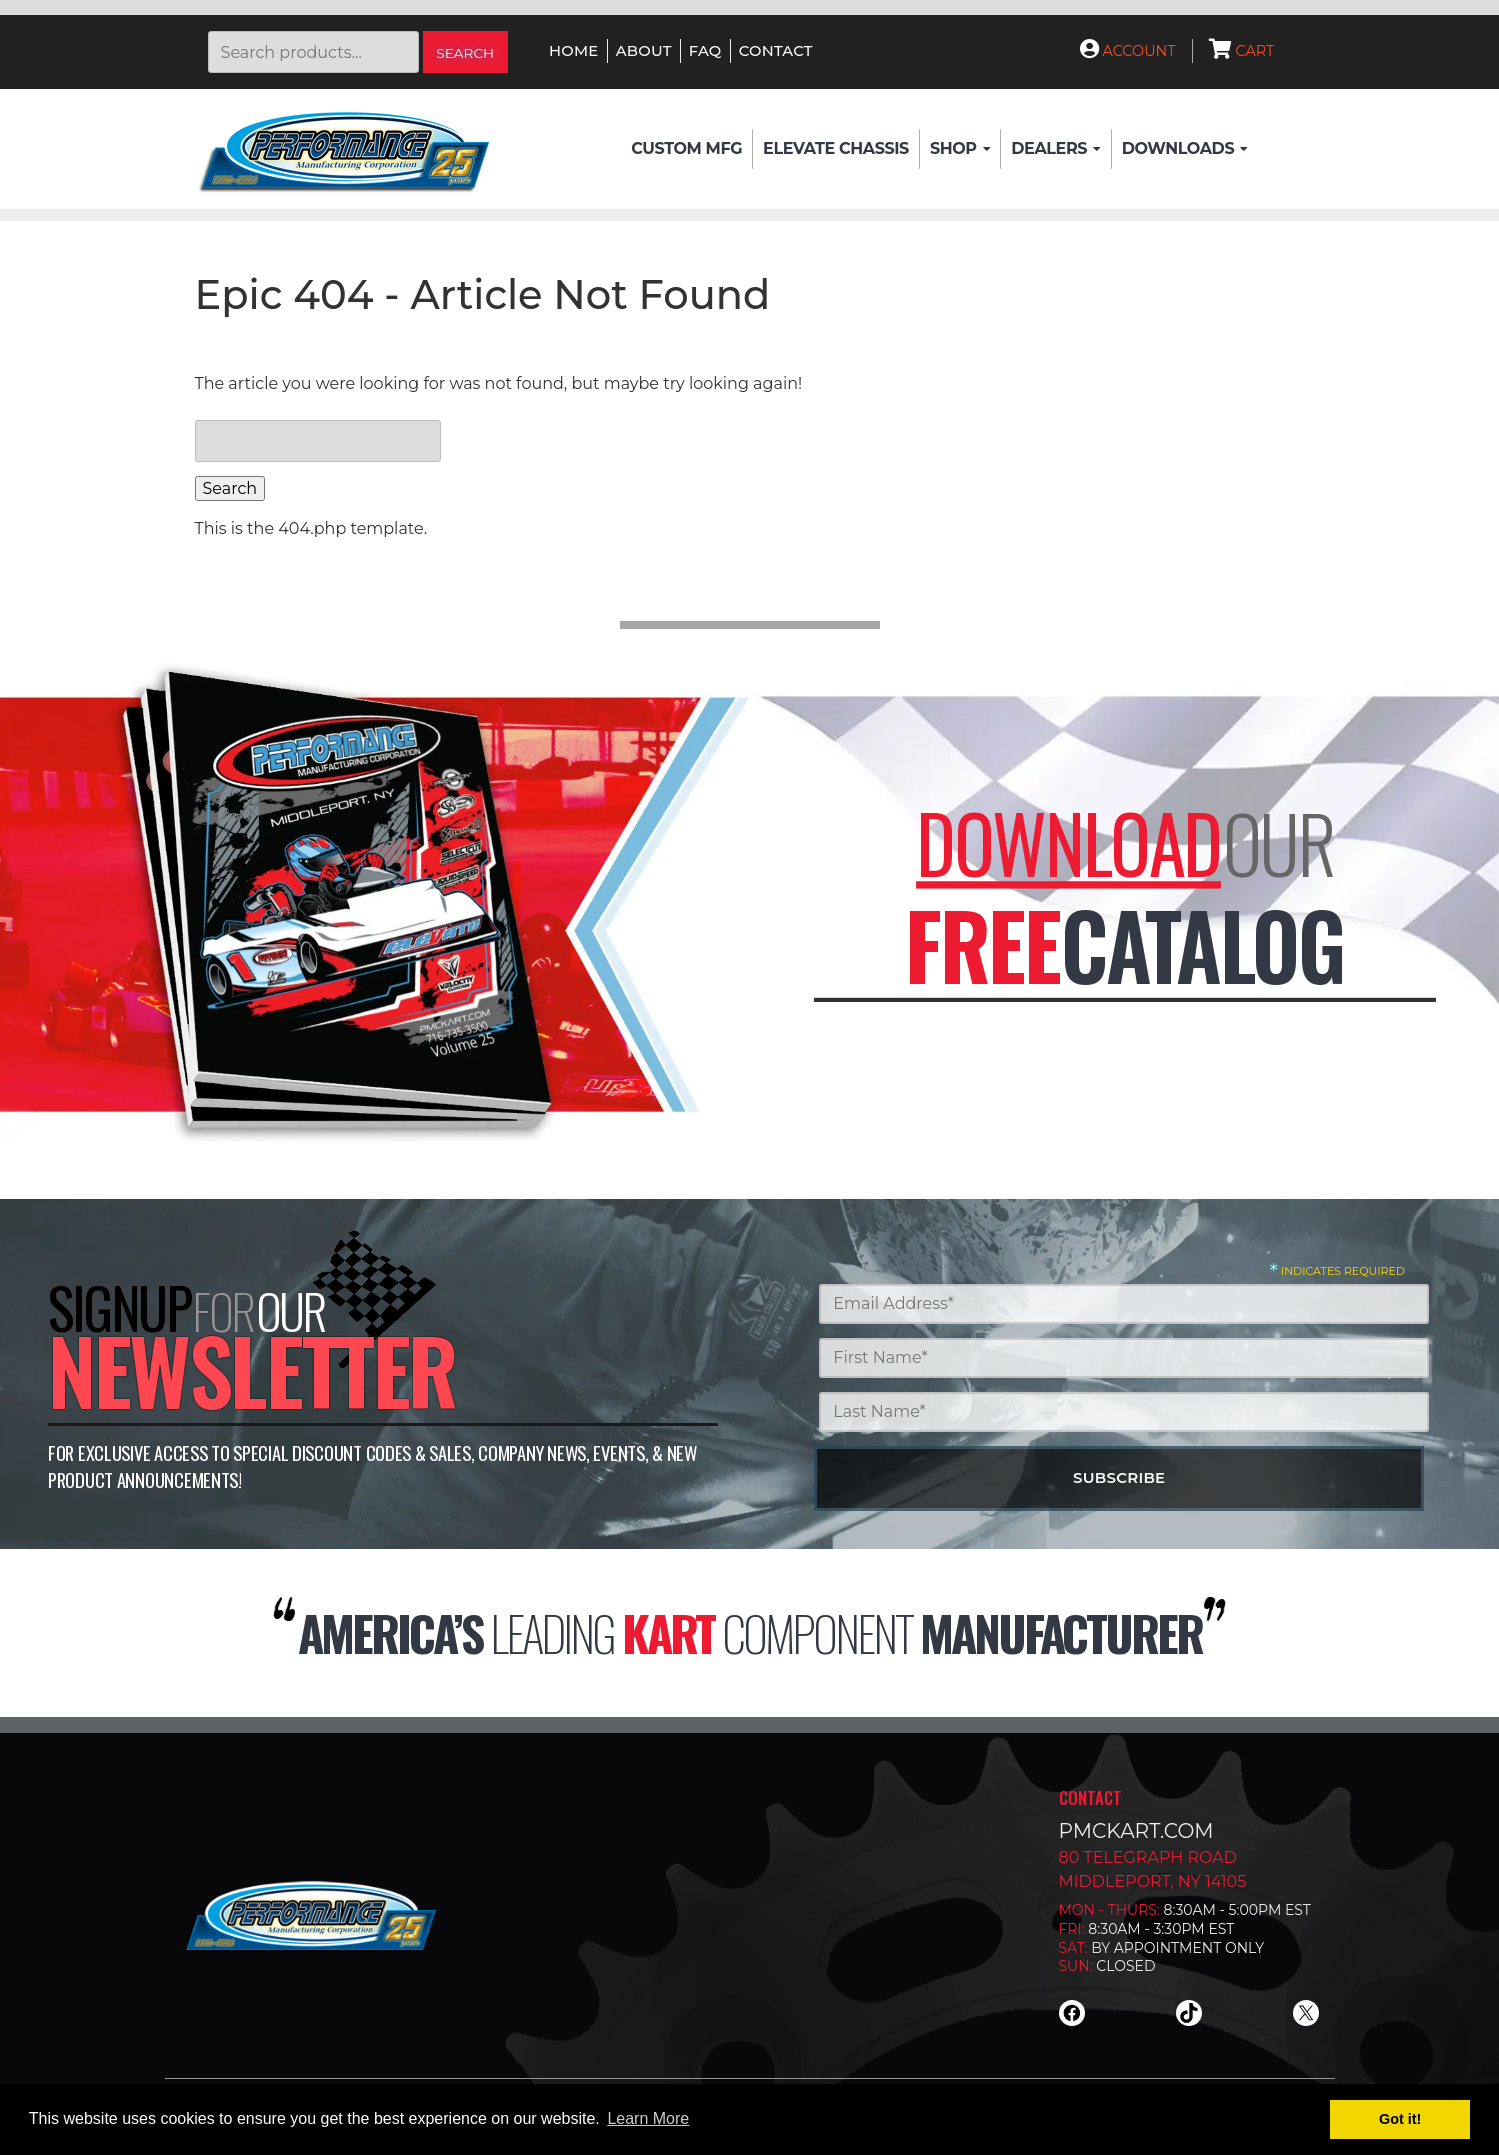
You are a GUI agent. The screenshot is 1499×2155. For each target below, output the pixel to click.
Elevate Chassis (836, 148)
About (644, 51)
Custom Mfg (686, 148)
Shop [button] (960, 149)
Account (1128, 51)
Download (1068, 842)
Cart (1242, 51)
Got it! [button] (1400, 2119)
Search (465, 53)
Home (573, 51)
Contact (776, 51)
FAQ (705, 51)
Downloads (1185, 149)
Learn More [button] (648, 2118)
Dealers (1055, 149)
